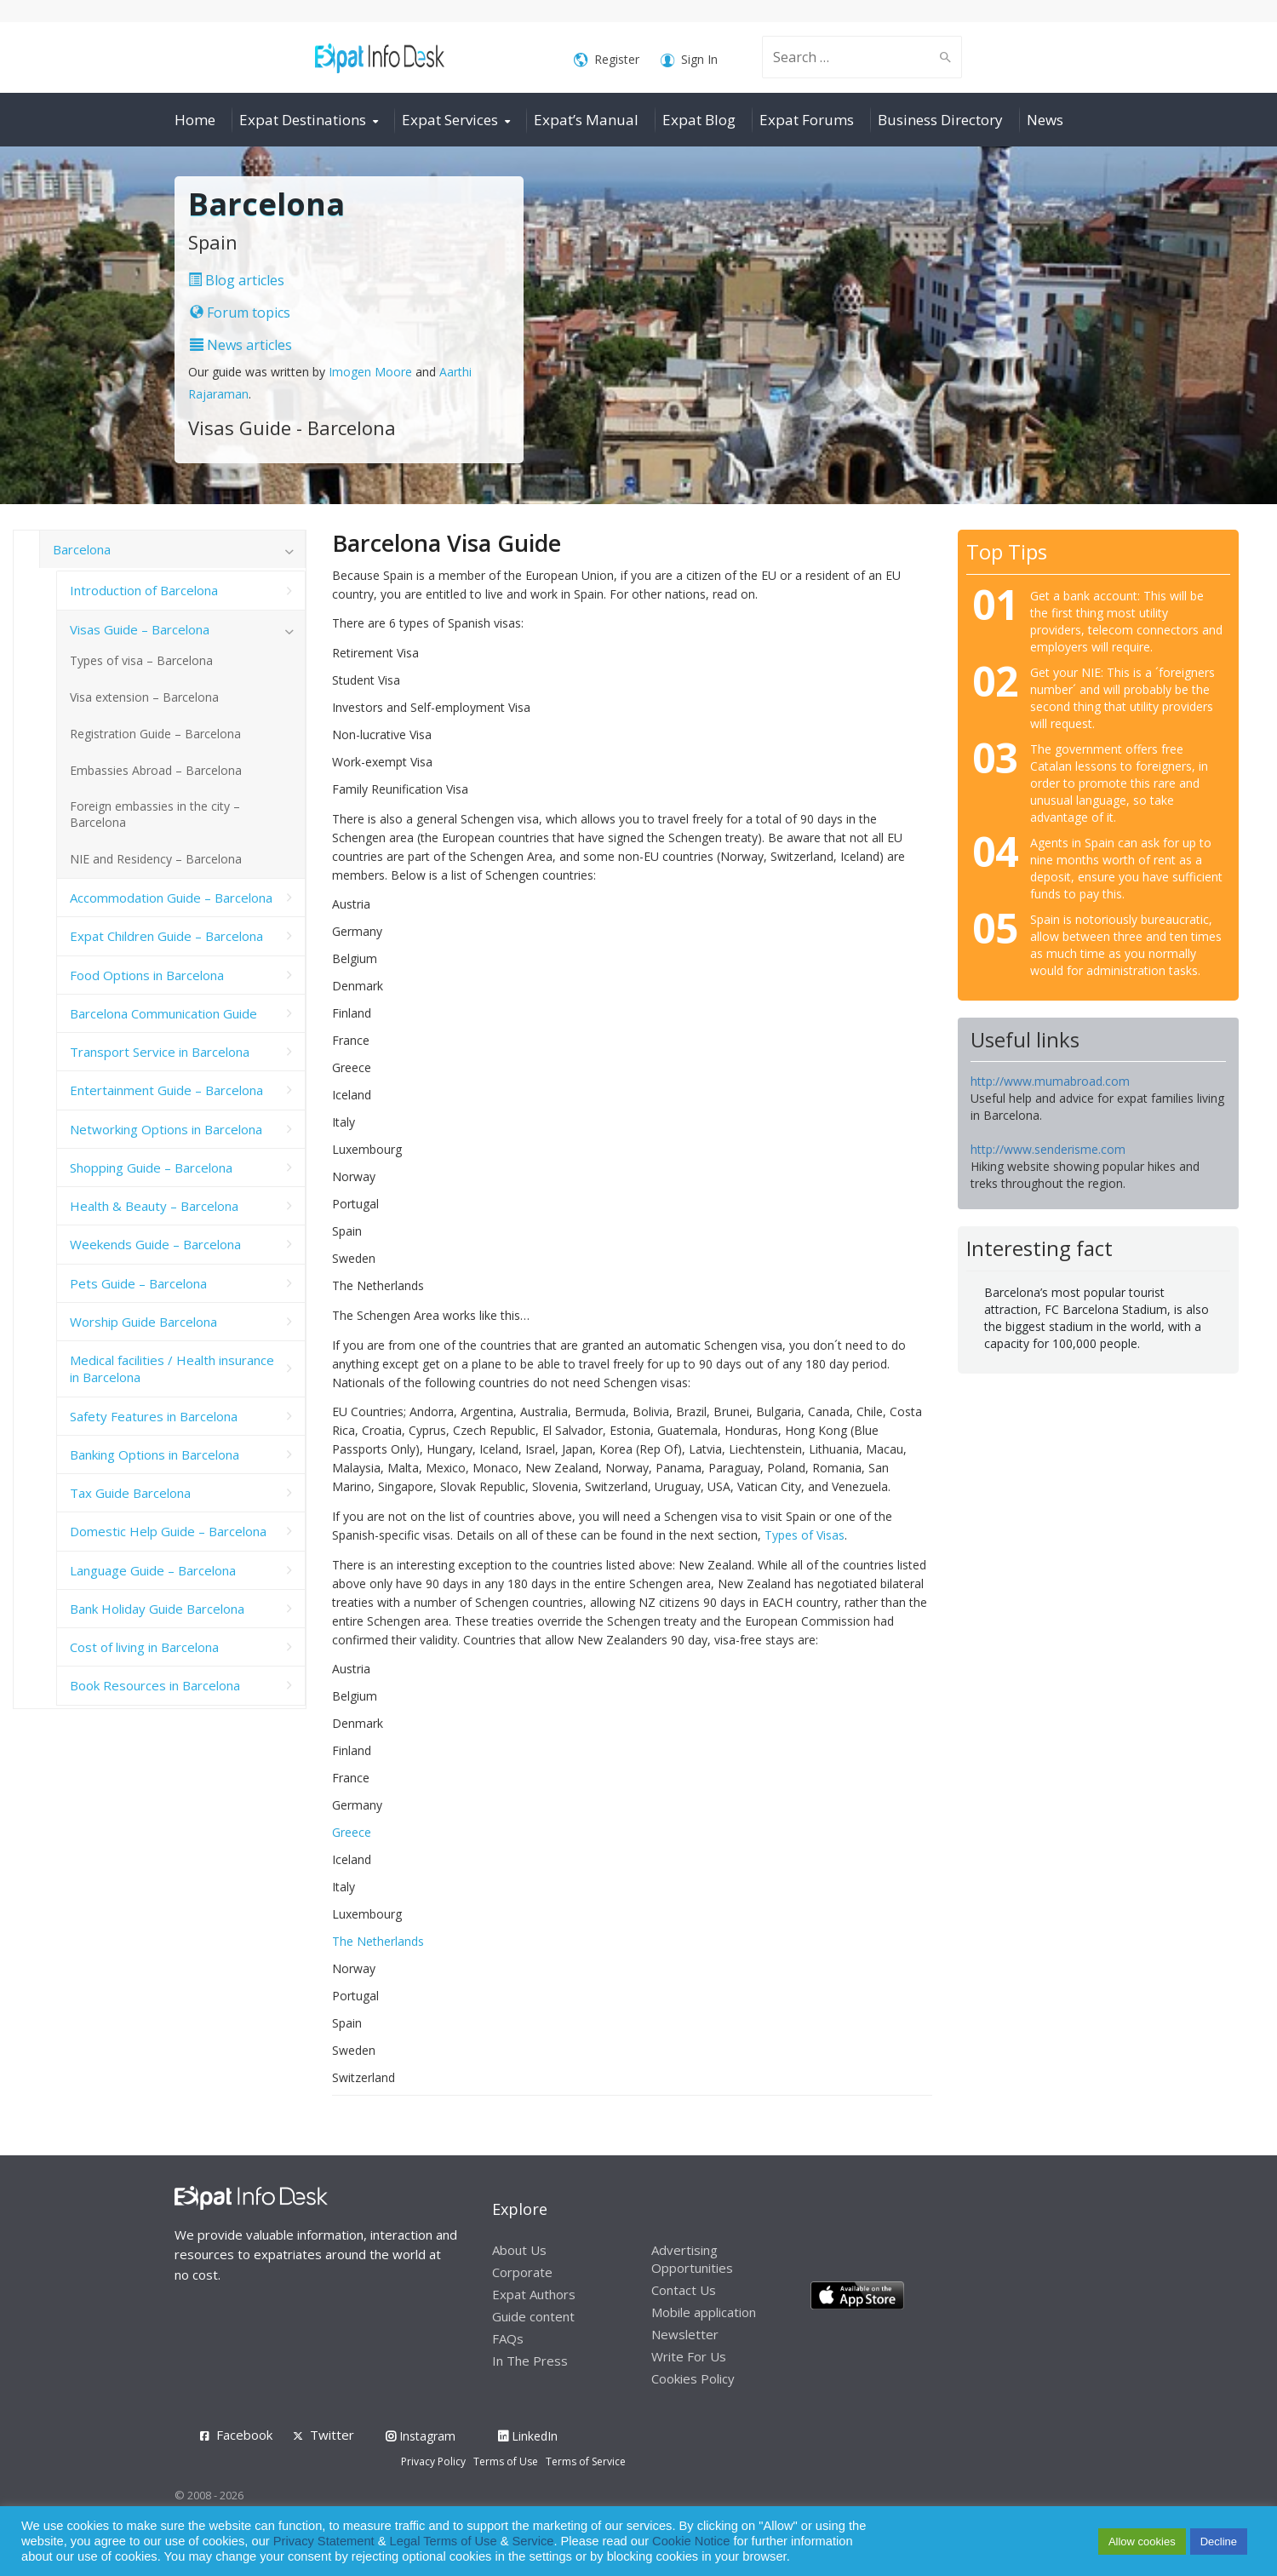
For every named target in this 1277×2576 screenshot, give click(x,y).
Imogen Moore (370, 372)
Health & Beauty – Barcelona (154, 1205)
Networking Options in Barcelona (166, 1129)
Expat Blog (699, 119)
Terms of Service (586, 2461)
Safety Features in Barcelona (154, 1416)
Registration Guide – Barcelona (155, 734)
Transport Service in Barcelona (159, 1051)
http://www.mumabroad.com (1050, 1081)
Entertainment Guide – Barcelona (166, 1090)
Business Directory (940, 119)
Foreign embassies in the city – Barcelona (155, 814)
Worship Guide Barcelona (143, 1321)
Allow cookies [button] (1142, 2541)
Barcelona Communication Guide (163, 1013)
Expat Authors (534, 2294)
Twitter (332, 2434)
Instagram (420, 2436)
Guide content (533, 2316)
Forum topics (240, 312)
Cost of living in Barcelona (144, 1646)
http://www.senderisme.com (1048, 1149)
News (1045, 119)
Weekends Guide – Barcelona (155, 1244)
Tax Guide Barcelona (130, 1492)
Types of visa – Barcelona (141, 660)
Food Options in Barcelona (147, 975)
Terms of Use (505, 2461)
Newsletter (685, 2334)
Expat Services (450, 119)
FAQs (508, 2338)
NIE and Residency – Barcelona (156, 859)
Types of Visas (804, 1535)
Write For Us (688, 2356)
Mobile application (703, 2312)
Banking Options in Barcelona (154, 1454)
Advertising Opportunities (692, 2258)
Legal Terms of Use (443, 2541)
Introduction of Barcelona (144, 590)
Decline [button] (1218, 2541)
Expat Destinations (302, 119)
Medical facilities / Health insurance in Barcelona (172, 1368)
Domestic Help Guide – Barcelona (168, 1531)
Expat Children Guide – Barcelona (166, 935)
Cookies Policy (693, 2378)
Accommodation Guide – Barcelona (171, 897)
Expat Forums (806, 119)
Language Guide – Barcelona (153, 1570)
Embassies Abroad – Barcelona (156, 770)
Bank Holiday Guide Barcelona (157, 1608)
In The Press (530, 2360)
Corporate (522, 2272)
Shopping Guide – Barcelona (151, 1167)
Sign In (689, 60)
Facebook (244, 2434)
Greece (351, 1832)
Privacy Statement (324, 2541)
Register (606, 60)
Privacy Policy (433, 2461)
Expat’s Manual (586, 119)
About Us (519, 2249)
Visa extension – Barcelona (144, 697)
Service (533, 2541)
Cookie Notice (691, 2541)
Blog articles (236, 280)
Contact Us (683, 2289)
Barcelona (82, 549)
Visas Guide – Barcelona (139, 629)
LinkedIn (528, 2436)
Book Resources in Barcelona (155, 1685)
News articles (241, 345)
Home (195, 119)
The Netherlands (378, 1941)
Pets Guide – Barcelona (138, 1283)
